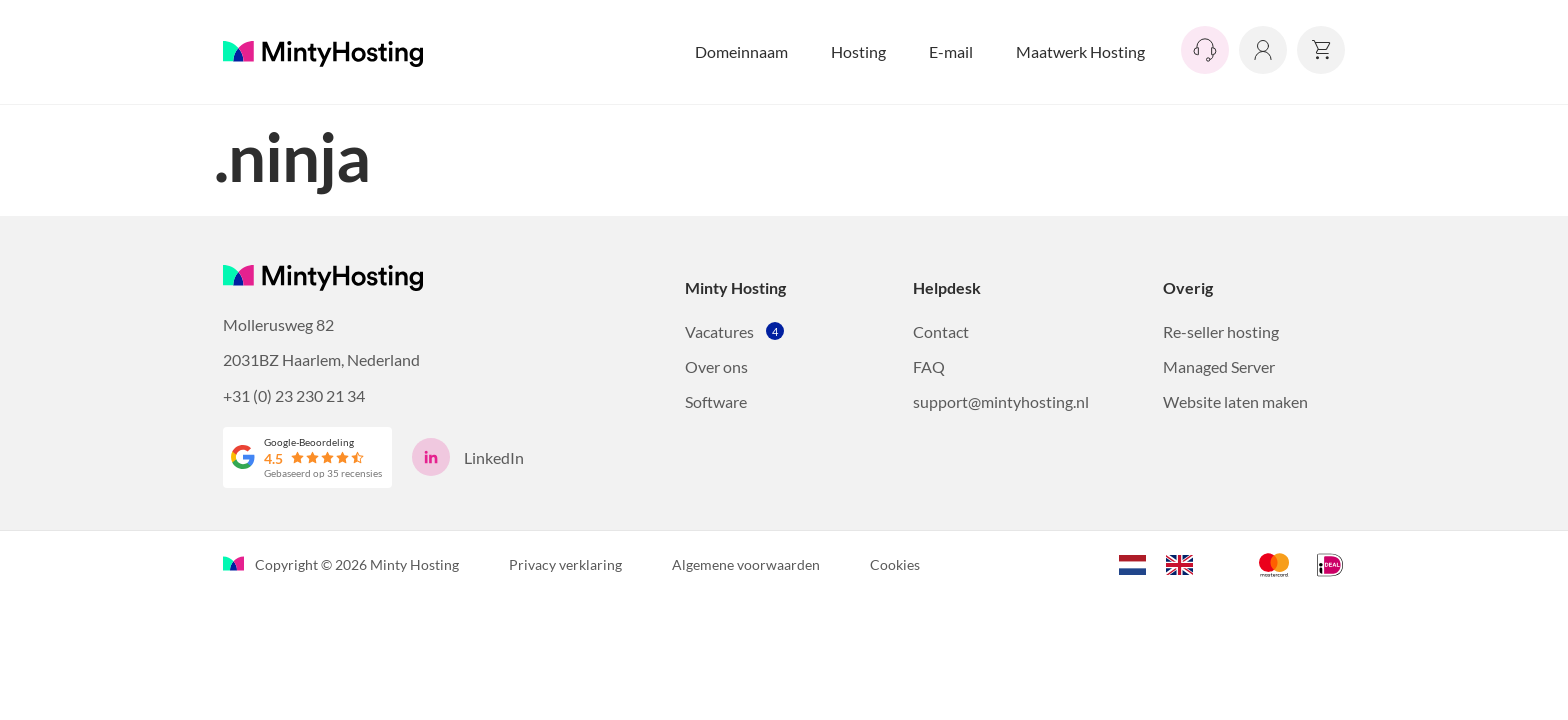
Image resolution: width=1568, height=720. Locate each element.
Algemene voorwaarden (746, 564)
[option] (1184, 565)
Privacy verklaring (565, 564)
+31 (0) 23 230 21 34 (294, 395)
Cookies (895, 564)
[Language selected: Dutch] (1166, 562)
